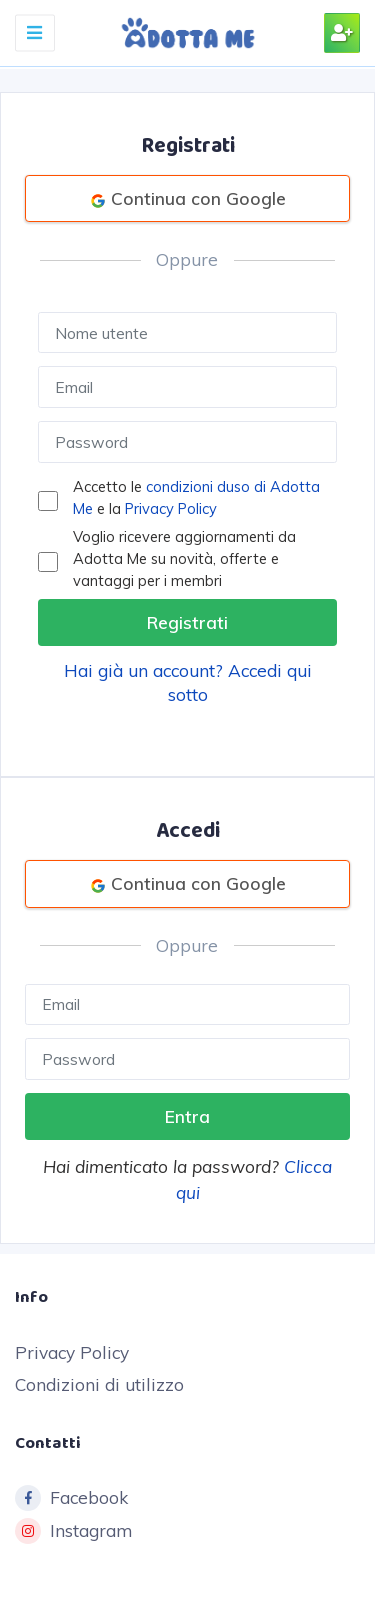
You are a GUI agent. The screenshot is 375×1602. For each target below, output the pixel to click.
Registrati (187, 622)
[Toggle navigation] (35, 32)
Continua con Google (188, 198)
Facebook (71, 1498)
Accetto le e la (196, 497)
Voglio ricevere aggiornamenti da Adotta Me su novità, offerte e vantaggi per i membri (184, 558)
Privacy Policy (171, 508)
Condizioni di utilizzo (99, 1384)
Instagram (73, 1531)
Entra (187, 1116)
